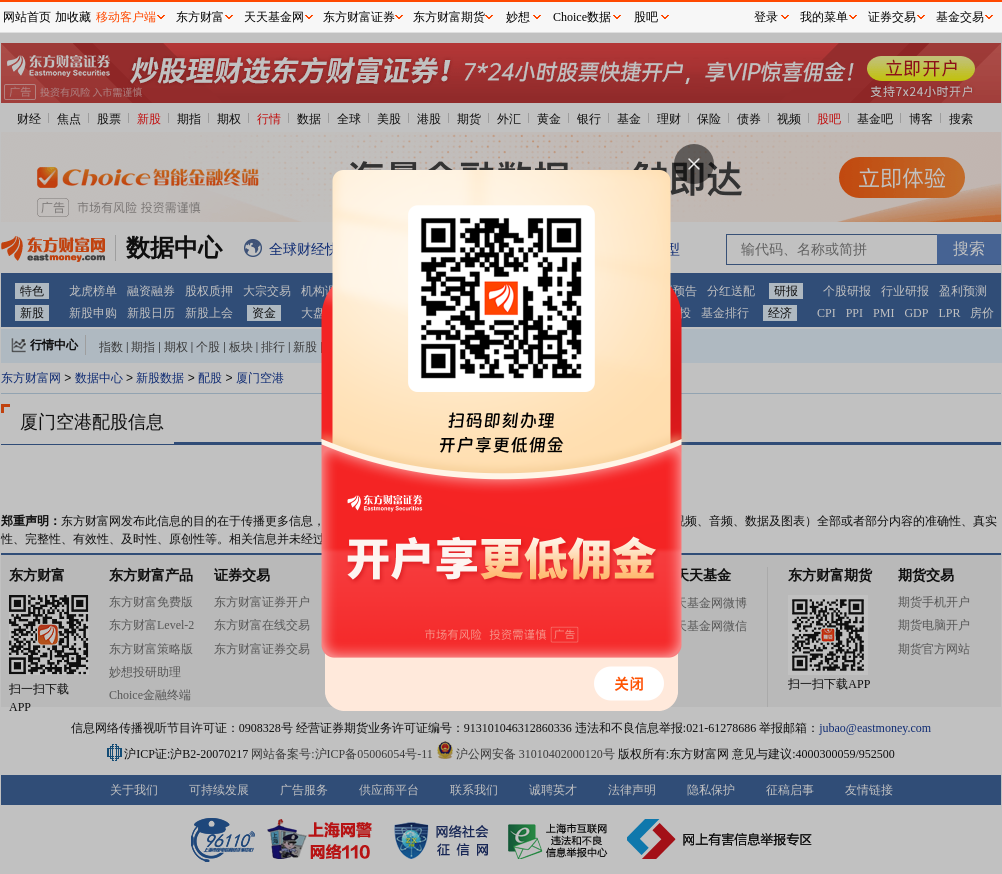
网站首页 (27, 17)
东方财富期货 (449, 17)
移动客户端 (126, 17)
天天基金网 (274, 17)
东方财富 (200, 17)
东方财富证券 (359, 17)
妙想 (518, 17)
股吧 (646, 17)
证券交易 (892, 17)
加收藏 (73, 17)
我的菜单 (824, 17)
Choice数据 (582, 17)
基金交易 (960, 17)
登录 (766, 17)
